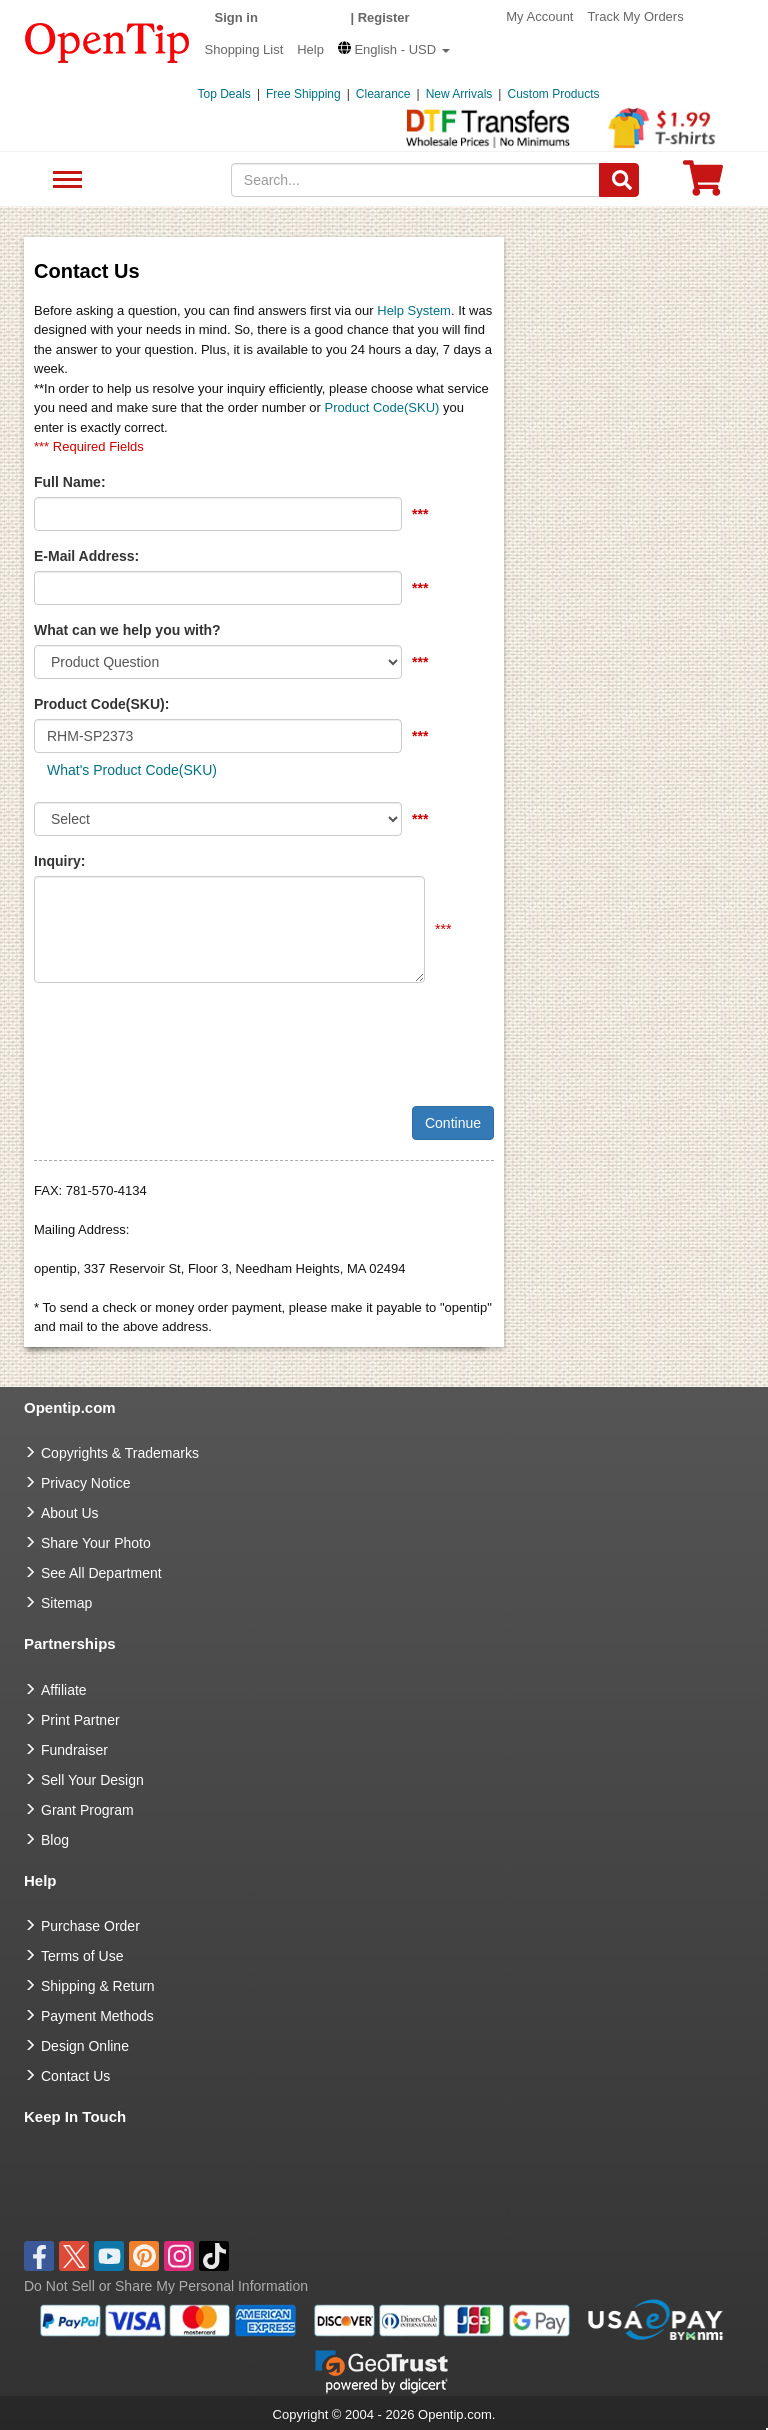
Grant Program (87, 1810)
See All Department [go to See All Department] (101, 1573)
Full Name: (70, 482)
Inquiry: (59, 861)
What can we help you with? (127, 630)
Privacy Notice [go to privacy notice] (85, 1483)
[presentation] (186, 1037)
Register (384, 17)
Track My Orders (635, 16)
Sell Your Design (92, 1780)
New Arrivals (459, 94)
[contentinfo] (107, 41)
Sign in (236, 17)
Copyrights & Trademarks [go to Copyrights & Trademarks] (120, 1453)
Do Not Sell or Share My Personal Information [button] (166, 2286)
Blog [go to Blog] (55, 1840)
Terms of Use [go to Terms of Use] (82, 1956)
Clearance (383, 94)
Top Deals (224, 94)
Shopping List (244, 49)
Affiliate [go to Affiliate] (64, 1690)
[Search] (619, 180)
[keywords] (416, 180)
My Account (539, 16)
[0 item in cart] (703, 184)
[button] (394, 49)
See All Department (64, 180)
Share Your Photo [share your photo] (96, 1543)
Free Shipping (303, 94)
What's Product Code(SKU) (132, 770)
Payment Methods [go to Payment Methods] (97, 2016)
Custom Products (553, 94)
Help (310, 49)
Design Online (85, 2046)
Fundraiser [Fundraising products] (74, 1750)
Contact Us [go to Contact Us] (75, 2076)
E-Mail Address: (86, 556)
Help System (414, 310)
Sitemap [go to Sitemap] (66, 1603)
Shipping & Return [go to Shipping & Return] (98, 1986)
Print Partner (80, 1720)
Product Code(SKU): (101, 704)
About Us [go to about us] (70, 1513)
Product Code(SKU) (382, 407)
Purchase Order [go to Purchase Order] (90, 1926)
